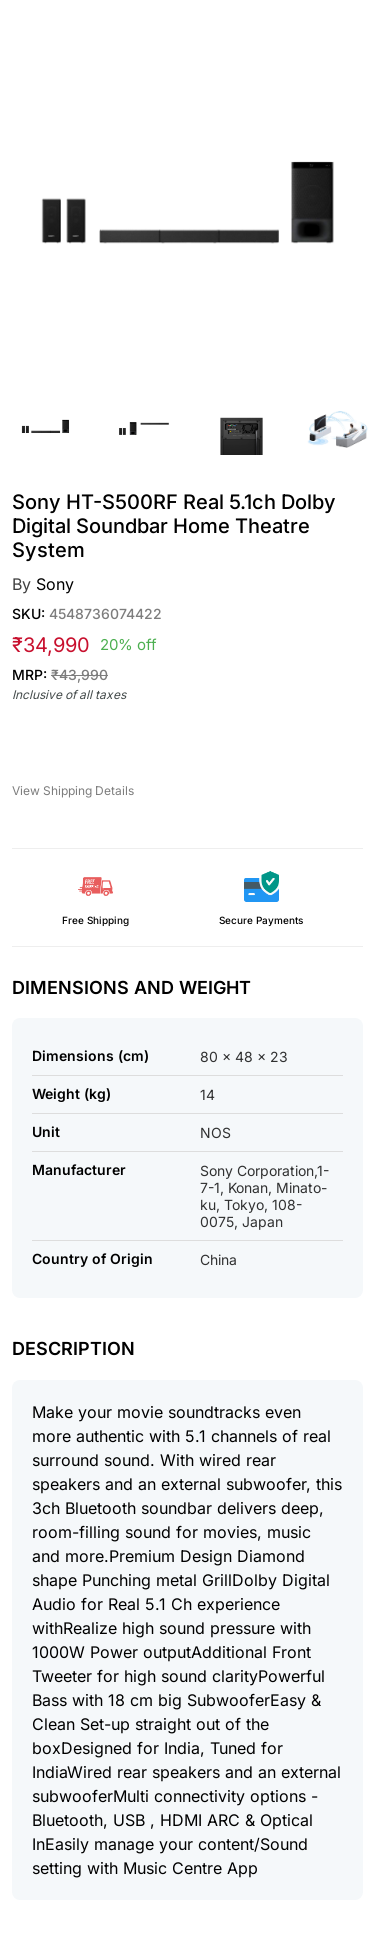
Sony (55, 584)
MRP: (60, 674)
